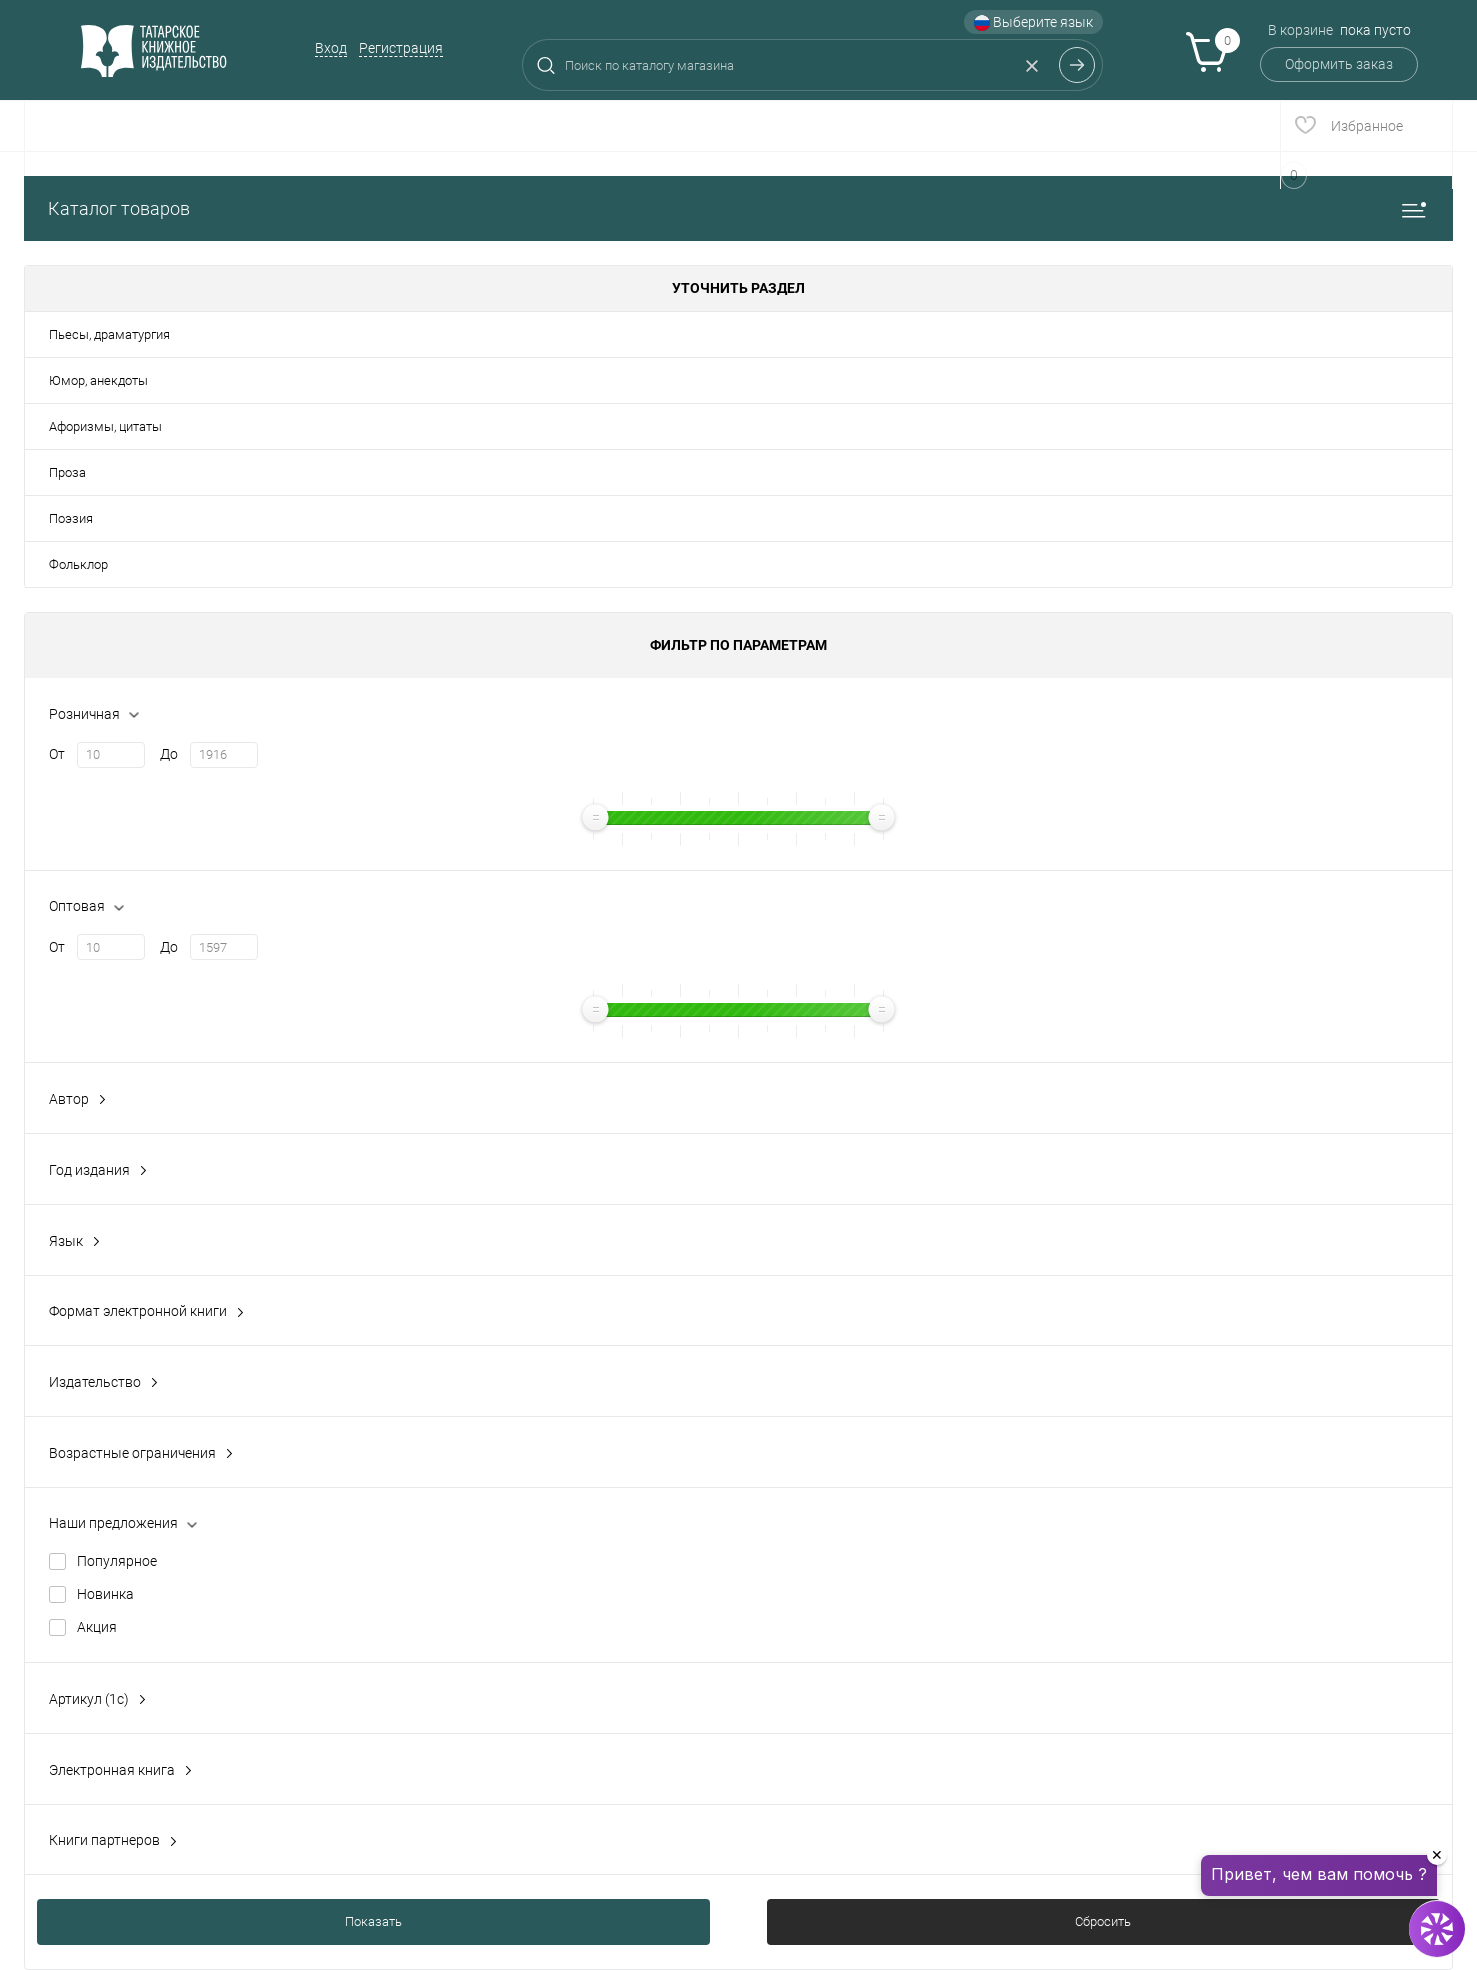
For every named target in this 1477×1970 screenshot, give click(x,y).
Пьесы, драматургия (109, 334)
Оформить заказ (1339, 64)
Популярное (117, 1561)
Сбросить (1103, 1921)
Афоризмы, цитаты (105, 426)
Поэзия (71, 518)
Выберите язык (1033, 22)
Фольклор (78, 564)
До (169, 754)
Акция (97, 1627)
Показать (373, 1921)
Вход (331, 48)
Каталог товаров (738, 208)
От (57, 754)
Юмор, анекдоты (98, 380)
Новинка (105, 1594)
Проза (67, 472)
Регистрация (401, 48)
